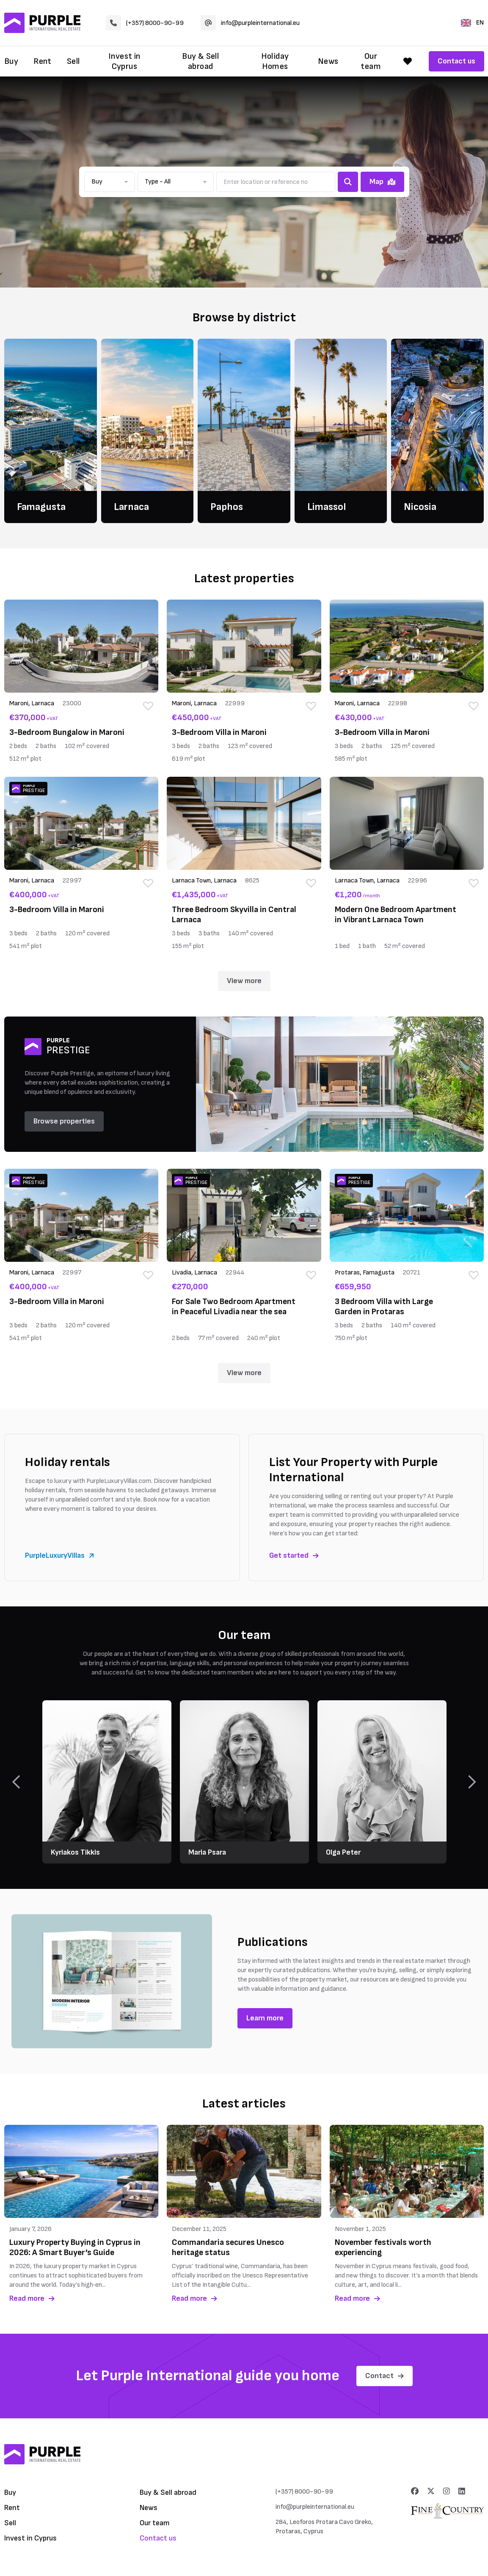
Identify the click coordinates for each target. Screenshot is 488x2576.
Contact (384, 2375)
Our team (371, 61)
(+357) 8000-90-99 (145, 22)
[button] (109, 182)
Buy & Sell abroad (200, 61)
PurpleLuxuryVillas (59, 1555)
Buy (11, 61)
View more (244, 980)
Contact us (456, 61)
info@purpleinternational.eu (250, 22)
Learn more (265, 2018)
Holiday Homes (275, 61)
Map (382, 181)
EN (472, 23)
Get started (294, 1555)
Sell (73, 61)
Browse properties (64, 1121)
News (328, 61)
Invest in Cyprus (124, 61)
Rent (42, 61)
